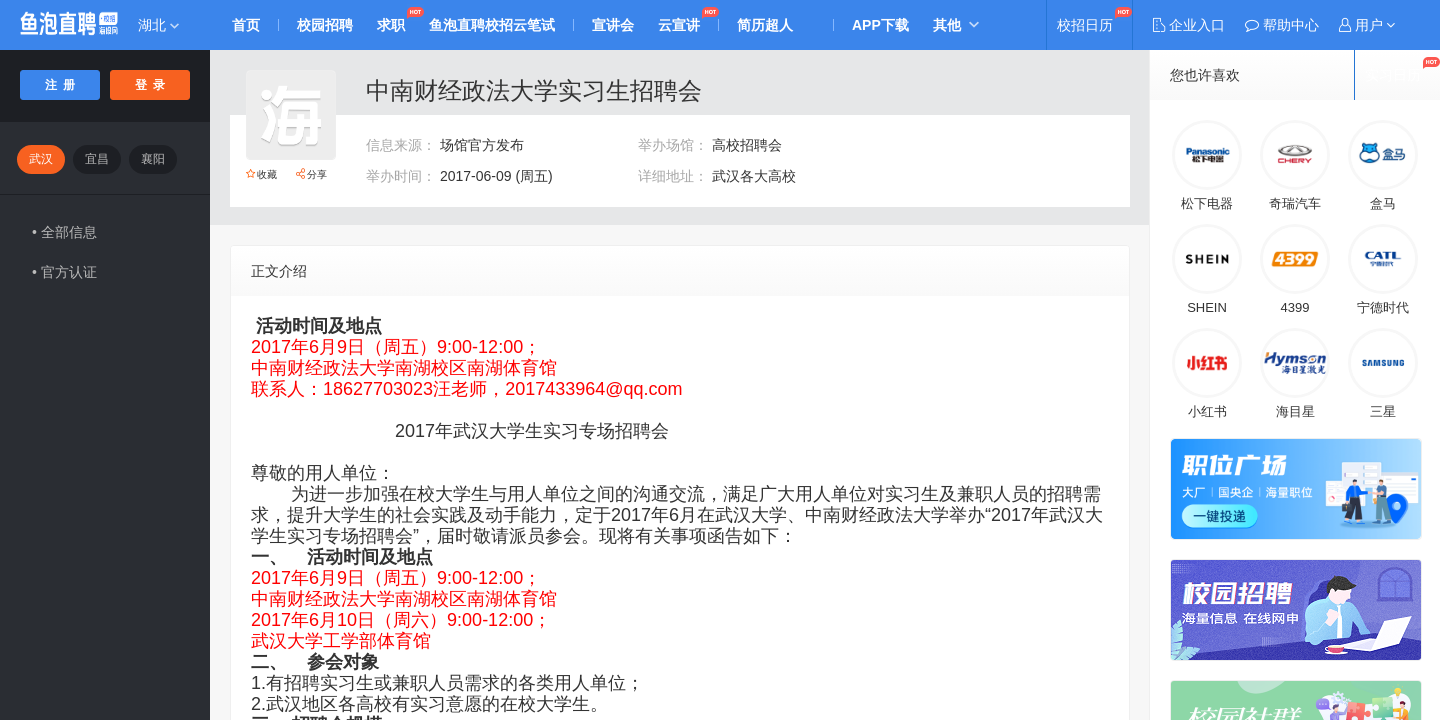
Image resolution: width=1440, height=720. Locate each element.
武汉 (41, 159)
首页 (246, 25)
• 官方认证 (64, 272)
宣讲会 (613, 25)
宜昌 (97, 159)
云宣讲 (679, 25)
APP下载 (880, 25)
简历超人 (765, 25)
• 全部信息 (64, 232)
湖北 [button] (158, 25)
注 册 (60, 85)
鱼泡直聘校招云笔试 (492, 25)
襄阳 (153, 159)
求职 (391, 25)
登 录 (150, 85)
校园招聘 (325, 25)
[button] (1367, 25)
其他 (947, 25)
